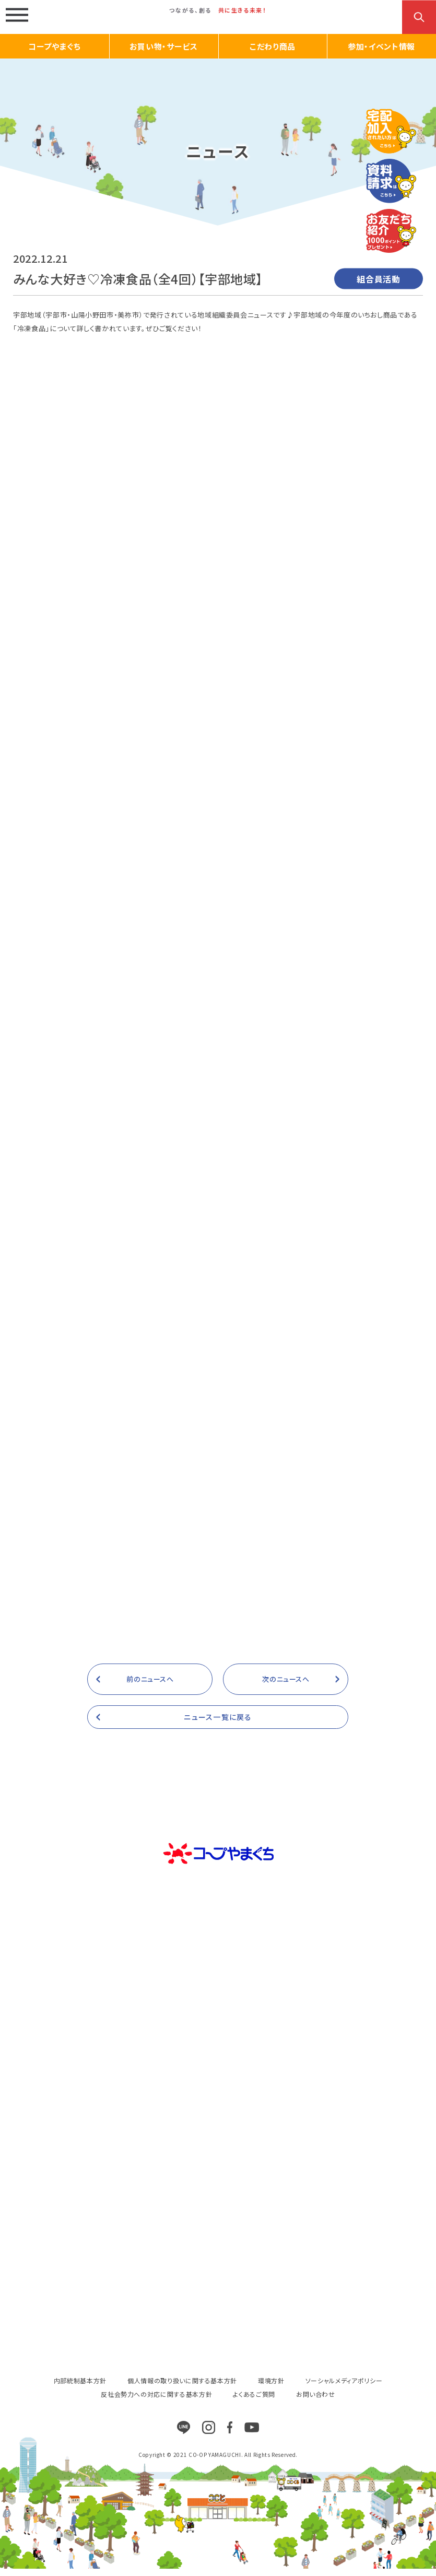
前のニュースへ (150, 1686)
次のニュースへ (286, 1686)
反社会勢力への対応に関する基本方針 (156, 2400)
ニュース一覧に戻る (218, 1723)
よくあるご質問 (254, 2400)
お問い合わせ (315, 2400)
